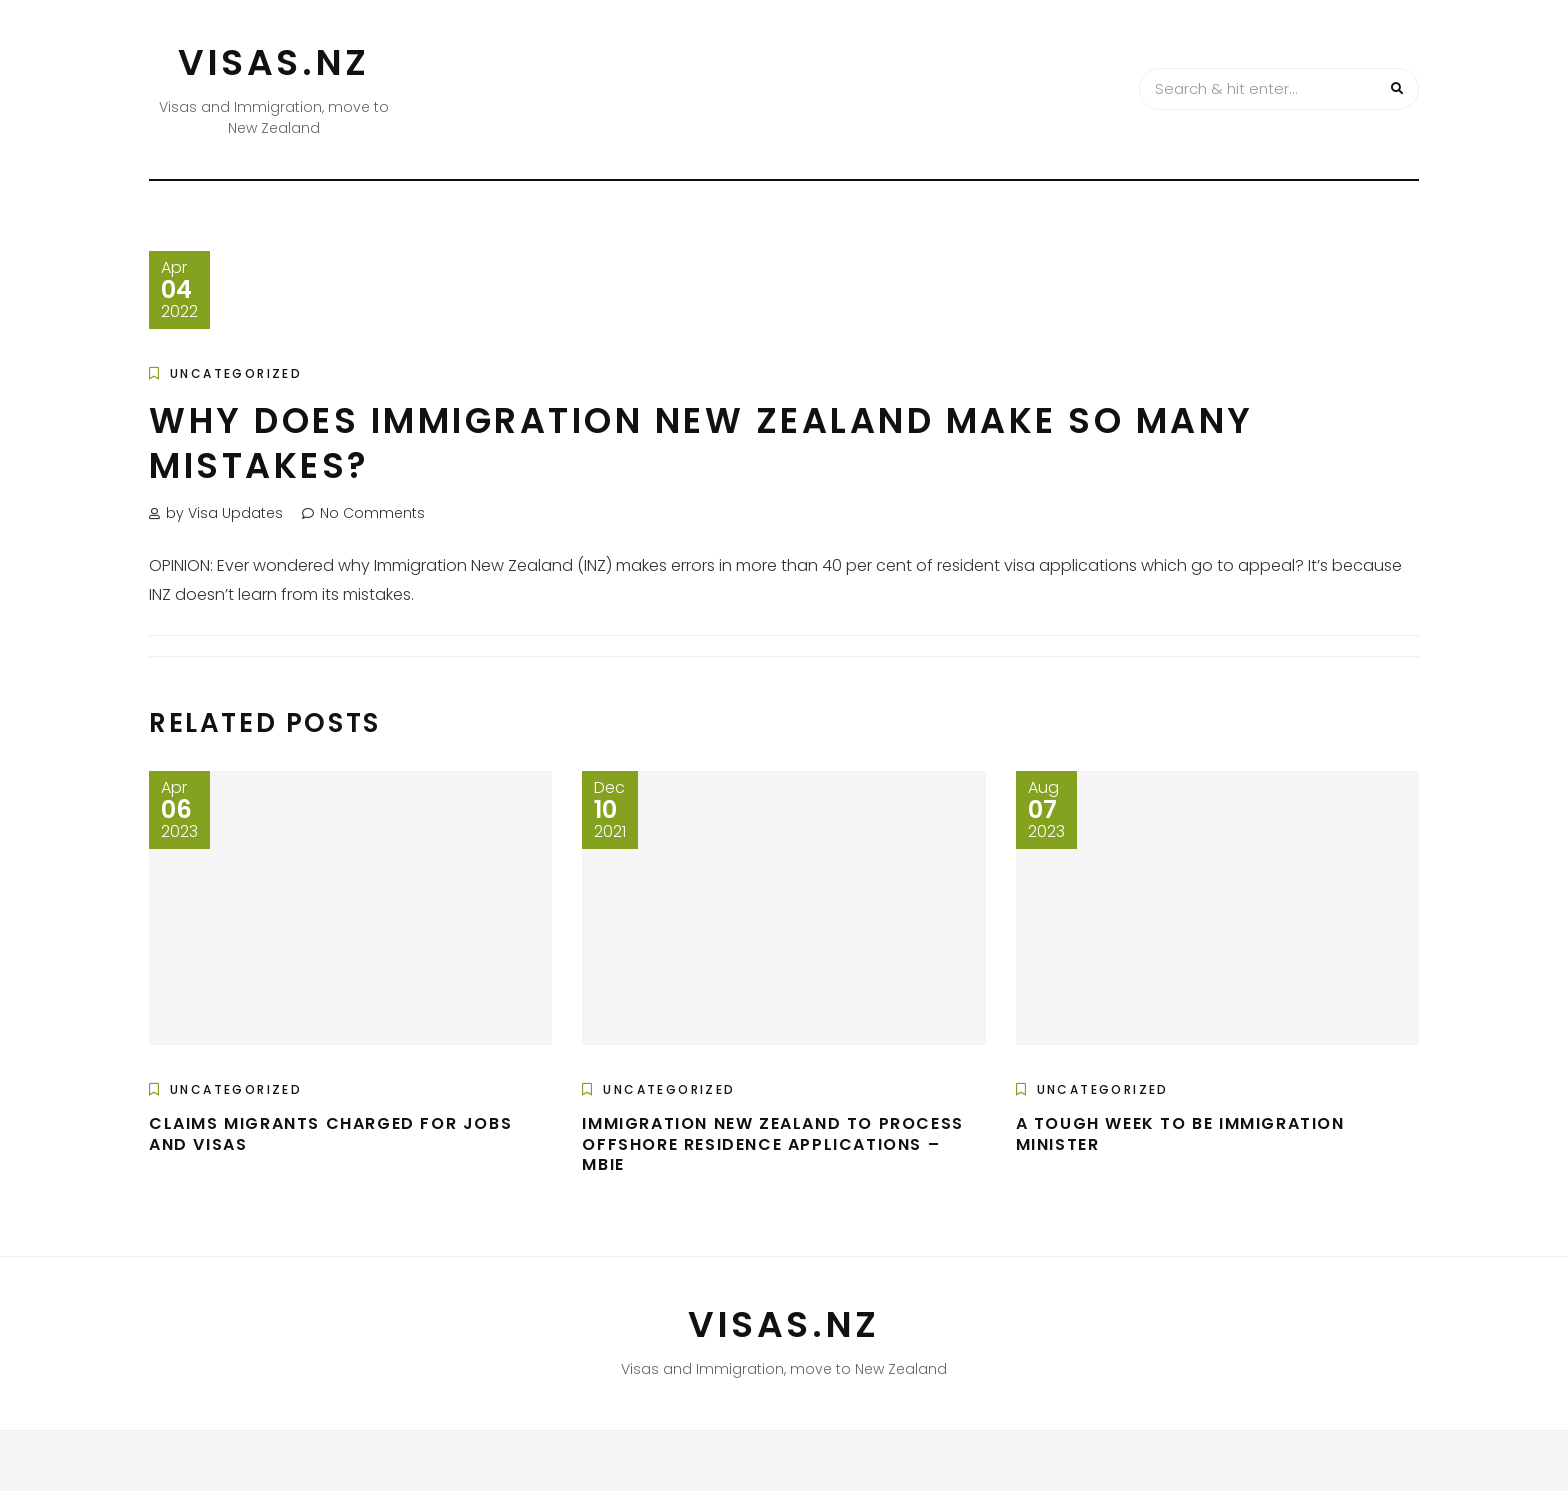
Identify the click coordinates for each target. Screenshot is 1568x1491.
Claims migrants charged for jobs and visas (330, 1134)
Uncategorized (236, 373)
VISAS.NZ (274, 62)
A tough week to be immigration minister (1180, 1134)
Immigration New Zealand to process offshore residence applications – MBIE (772, 1144)
